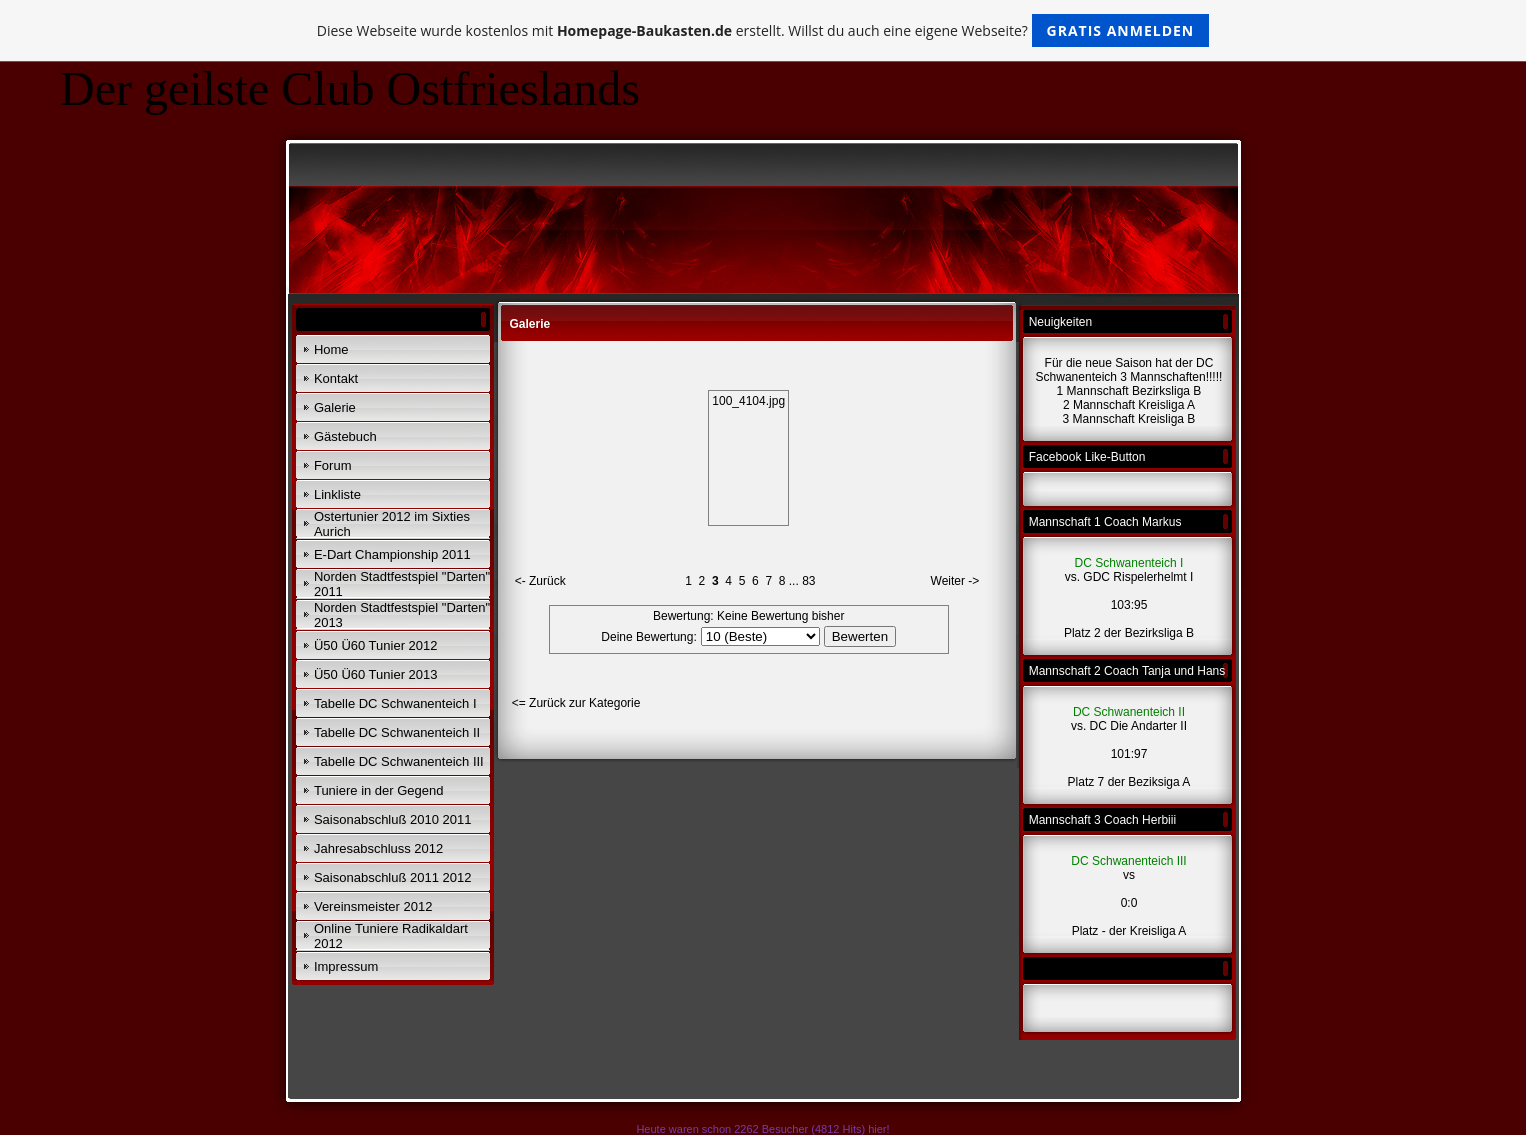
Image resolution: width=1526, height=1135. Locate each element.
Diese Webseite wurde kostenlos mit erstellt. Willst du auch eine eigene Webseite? (763, 30)
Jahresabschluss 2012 (378, 848)
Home (331, 349)
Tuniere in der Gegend (379, 790)
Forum (333, 465)
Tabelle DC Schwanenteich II (397, 732)
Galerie (335, 407)
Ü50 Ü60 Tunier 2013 (376, 674)
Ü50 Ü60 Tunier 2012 (376, 645)
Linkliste (337, 494)
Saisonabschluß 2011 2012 (393, 877)
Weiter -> (955, 581)
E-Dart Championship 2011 (392, 554)
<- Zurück (540, 581)
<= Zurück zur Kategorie (576, 703)
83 (808, 581)
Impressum (346, 966)
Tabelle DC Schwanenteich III (399, 761)
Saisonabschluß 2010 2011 (393, 819)
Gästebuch (345, 436)
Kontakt (336, 378)
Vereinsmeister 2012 (373, 906)
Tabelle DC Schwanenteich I (395, 703)
